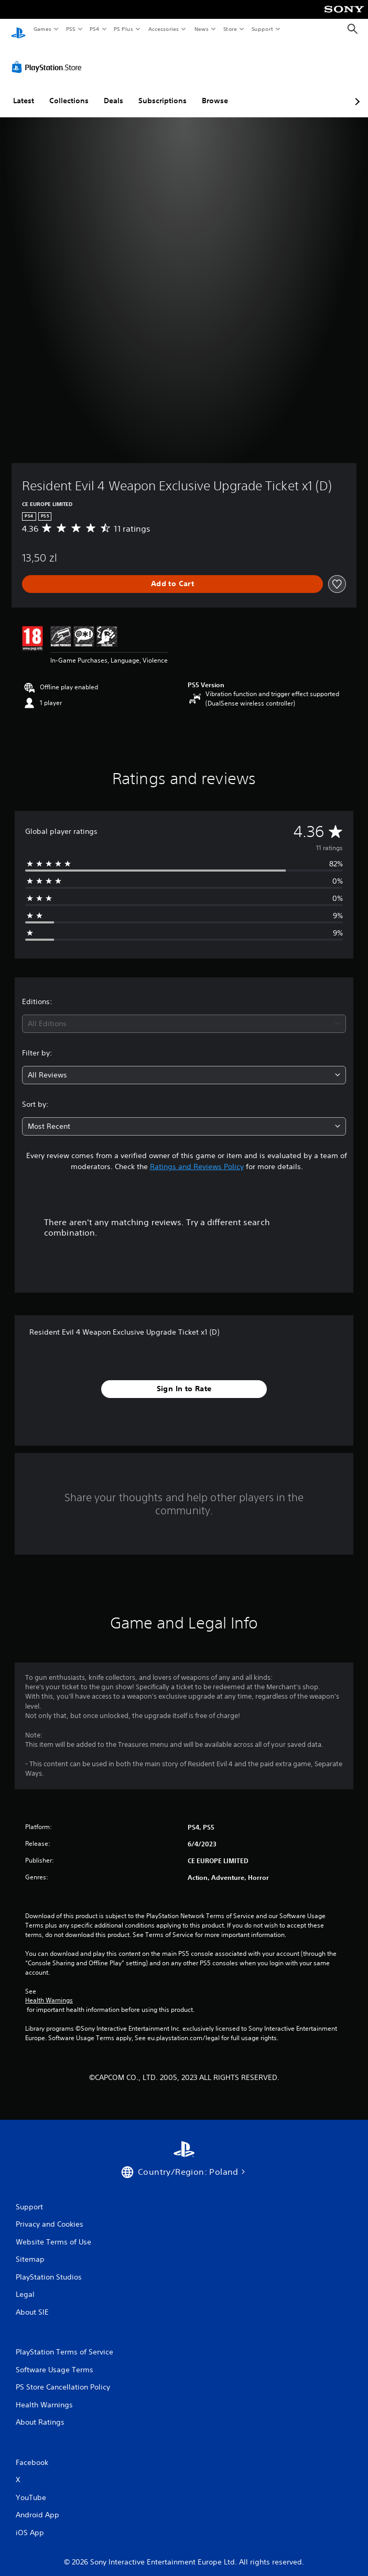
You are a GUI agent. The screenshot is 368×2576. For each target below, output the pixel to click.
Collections (69, 90)
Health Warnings (49, 1990)
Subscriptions (162, 90)
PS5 (70, 28)
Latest (23, 90)
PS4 (94, 28)
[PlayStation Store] (48, 57)
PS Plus (124, 28)
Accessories (163, 28)
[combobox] (184, 1014)
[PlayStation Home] (18, 29)
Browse (215, 90)
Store (230, 28)
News (201, 28)
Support (262, 28)
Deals (113, 90)
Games (42, 28)
